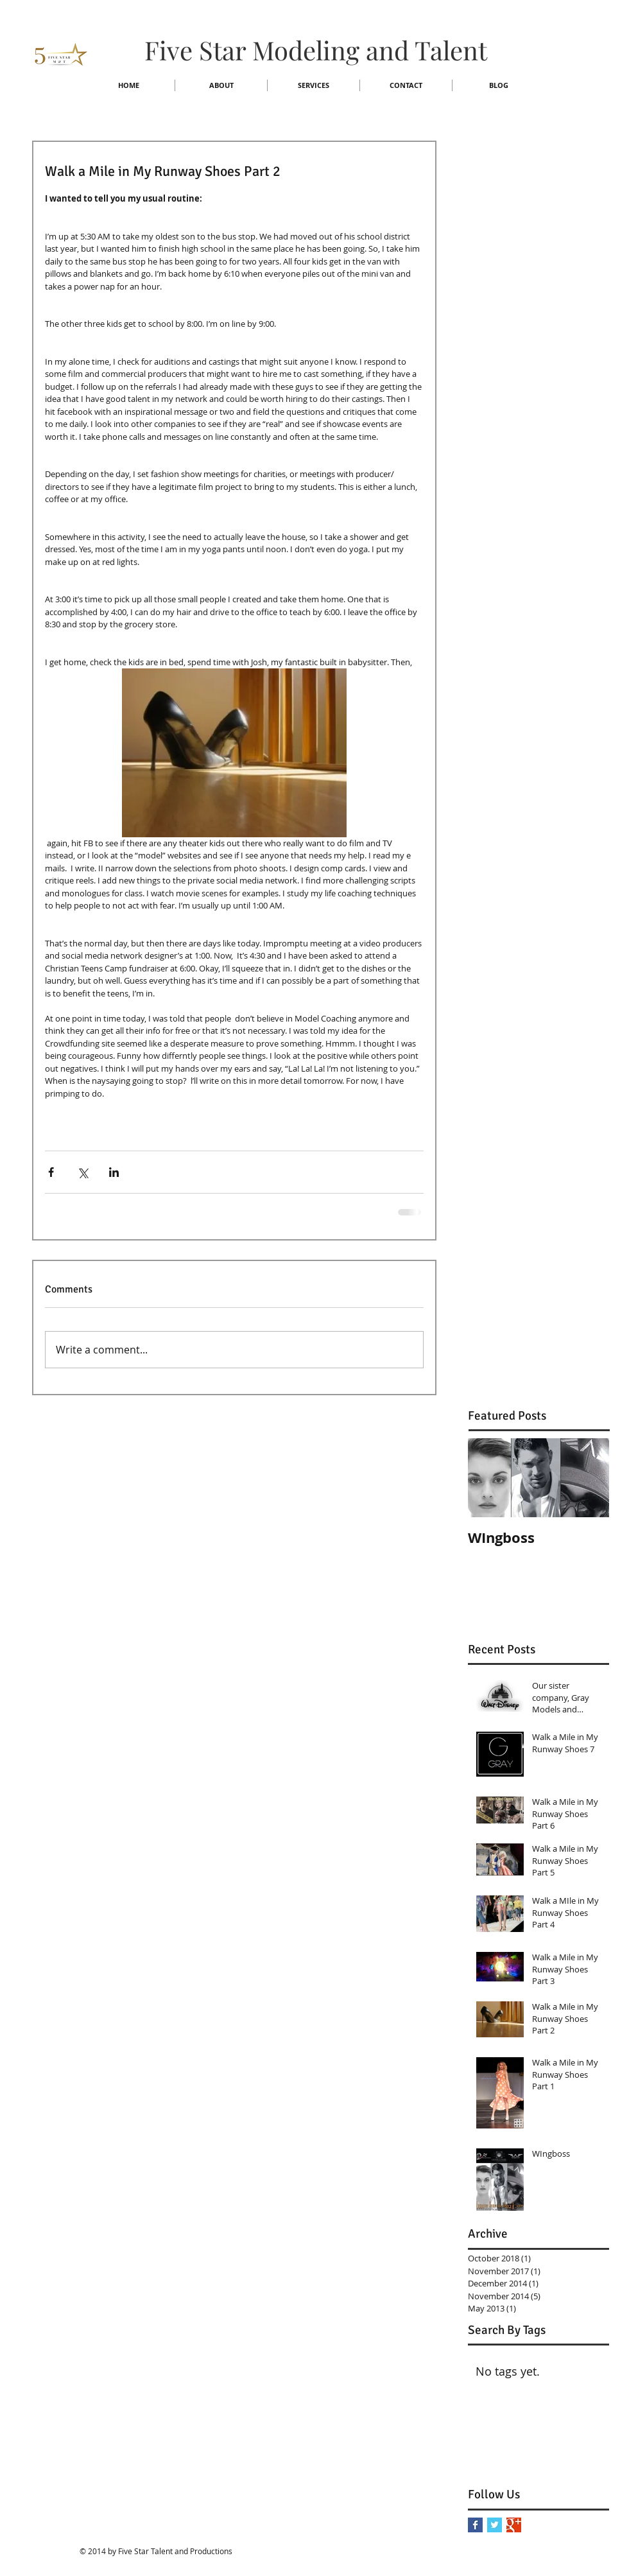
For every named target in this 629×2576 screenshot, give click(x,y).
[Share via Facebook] (51, 1172)
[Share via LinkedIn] (114, 1172)
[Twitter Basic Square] (494, 2525)
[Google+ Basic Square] (513, 2525)
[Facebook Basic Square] (475, 2525)
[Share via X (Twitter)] (82, 1172)
